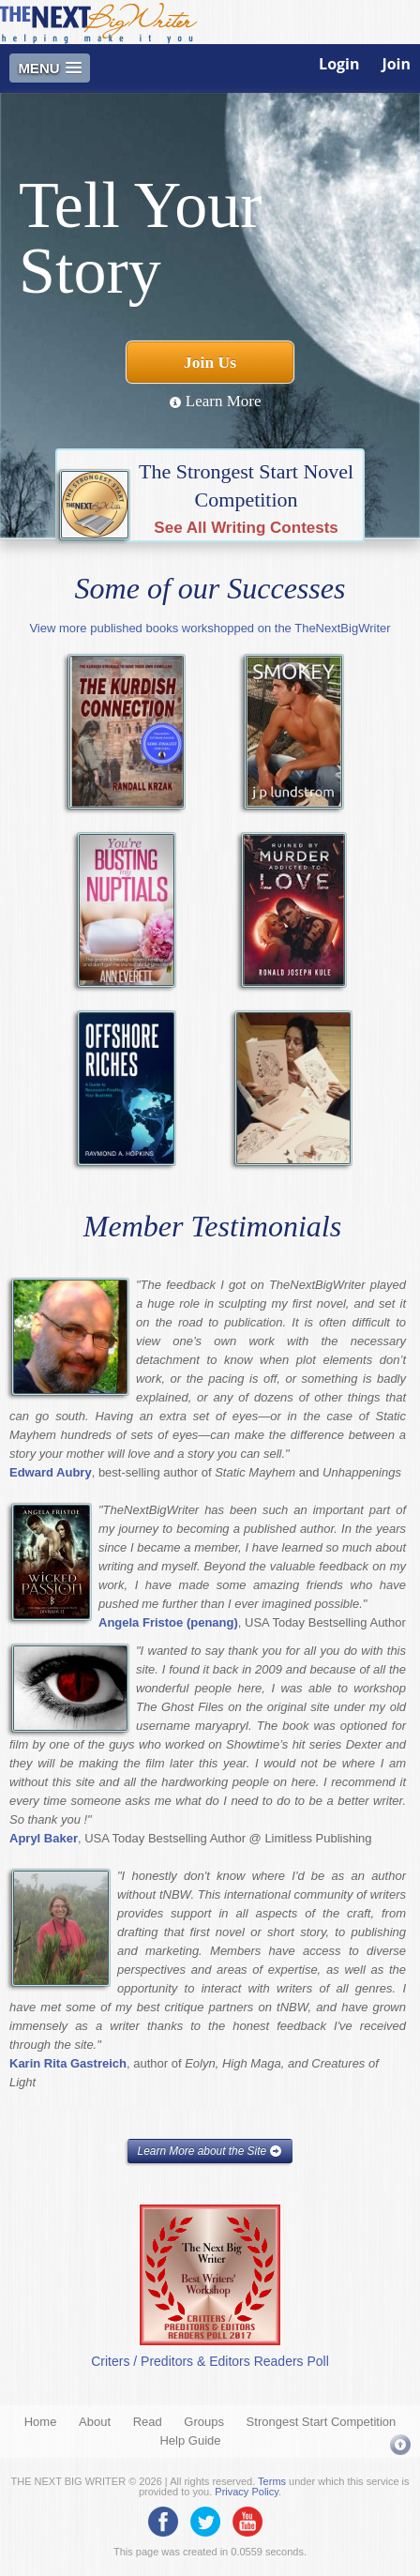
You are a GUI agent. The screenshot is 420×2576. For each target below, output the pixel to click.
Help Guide (189, 2440)
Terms (272, 2481)
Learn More (215, 401)
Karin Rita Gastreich (68, 2063)
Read (147, 2422)
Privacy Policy (246, 2491)
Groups (204, 2422)
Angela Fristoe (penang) (168, 1622)
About (95, 2422)
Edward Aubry (50, 1472)
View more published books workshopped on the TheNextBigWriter (209, 628)
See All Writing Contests (246, 528)
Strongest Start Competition (322, 2422)
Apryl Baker (43, 1838)
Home (40, 2422)
